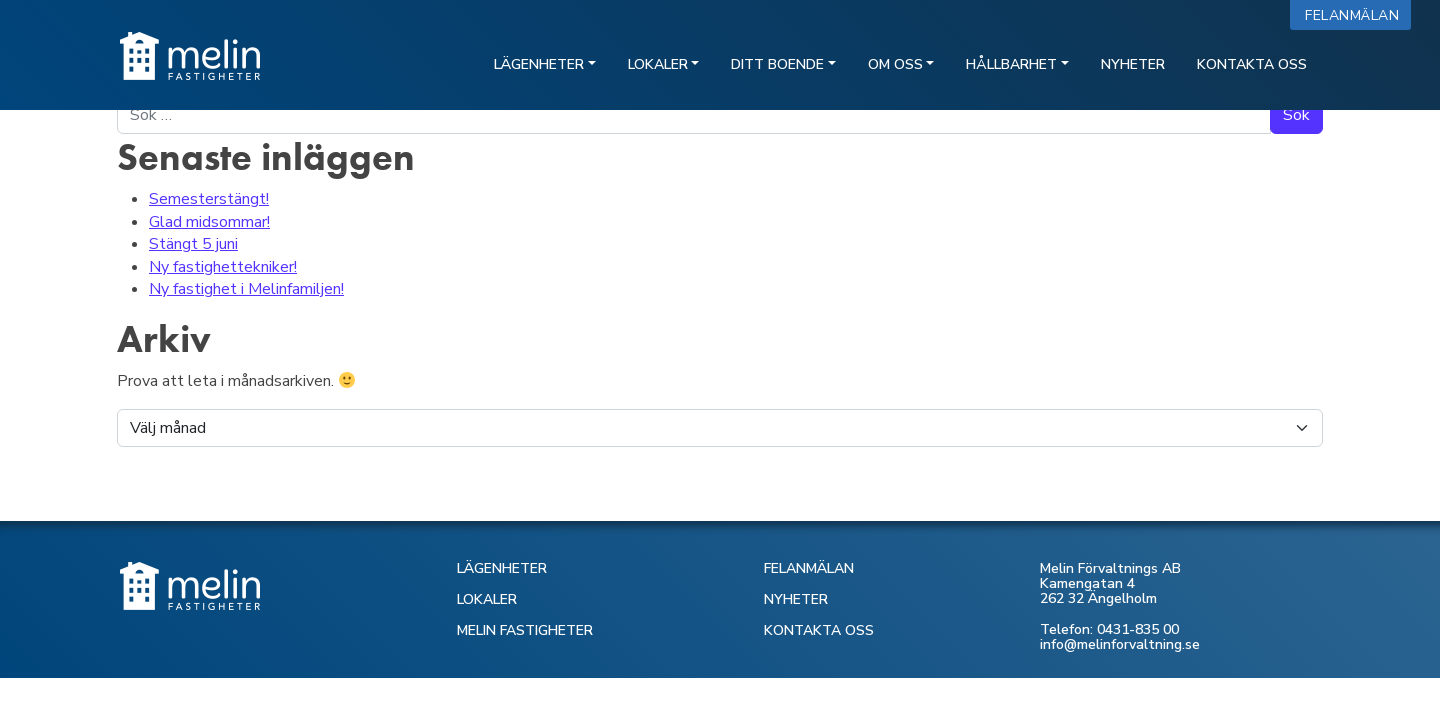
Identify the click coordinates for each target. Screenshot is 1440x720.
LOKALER (487, 599)
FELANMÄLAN (809, 568)
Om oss (895, 64)
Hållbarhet (1011, 64)
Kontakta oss (1252, 64)
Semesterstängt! (209, 199)
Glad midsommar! (209, 222)
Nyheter (1133, 64)
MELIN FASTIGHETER (525, 630)
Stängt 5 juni (193, 244)
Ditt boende (777, 64)
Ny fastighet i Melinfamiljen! (246, 289)
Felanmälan (1356, 15)
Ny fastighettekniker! (223, 267)
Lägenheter (539, 64)
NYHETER (796, 599)
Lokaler (658, 64)
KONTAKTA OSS (819, 630)
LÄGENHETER (502, 568)
